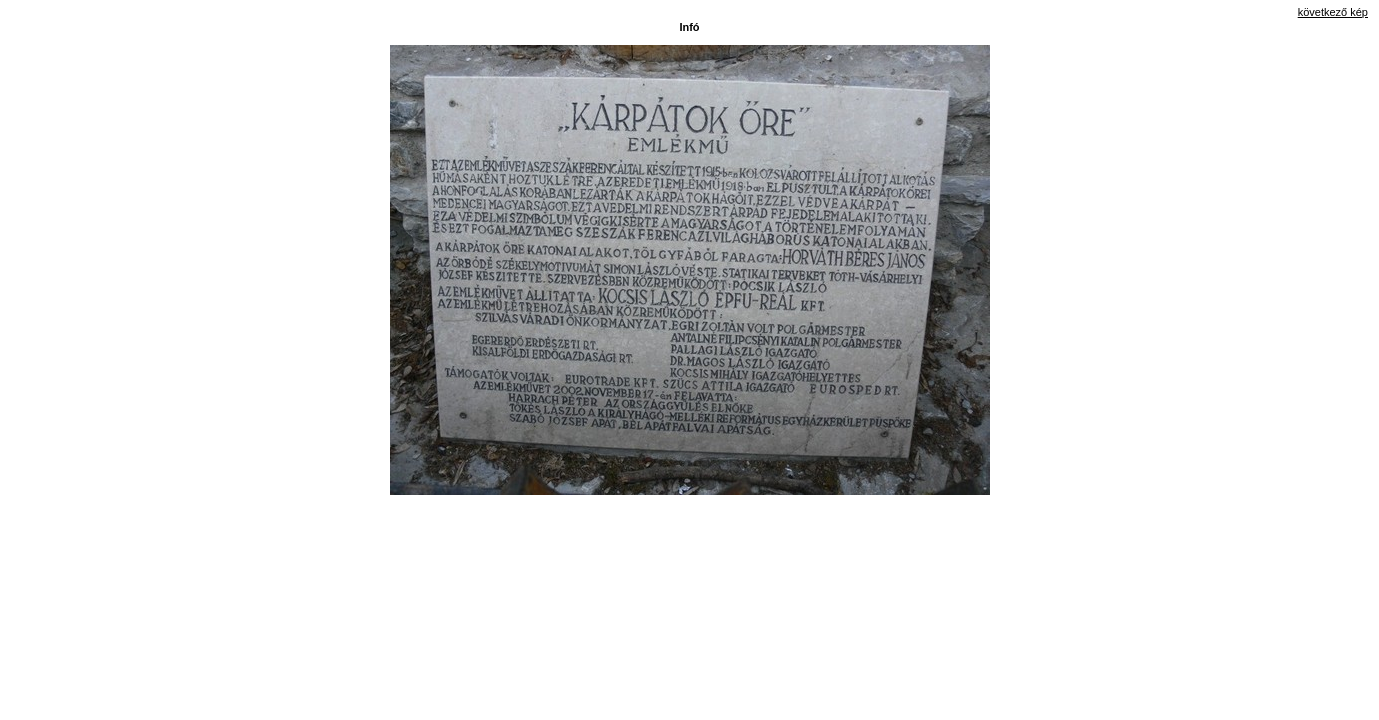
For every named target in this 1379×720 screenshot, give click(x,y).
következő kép (1333, 12)
